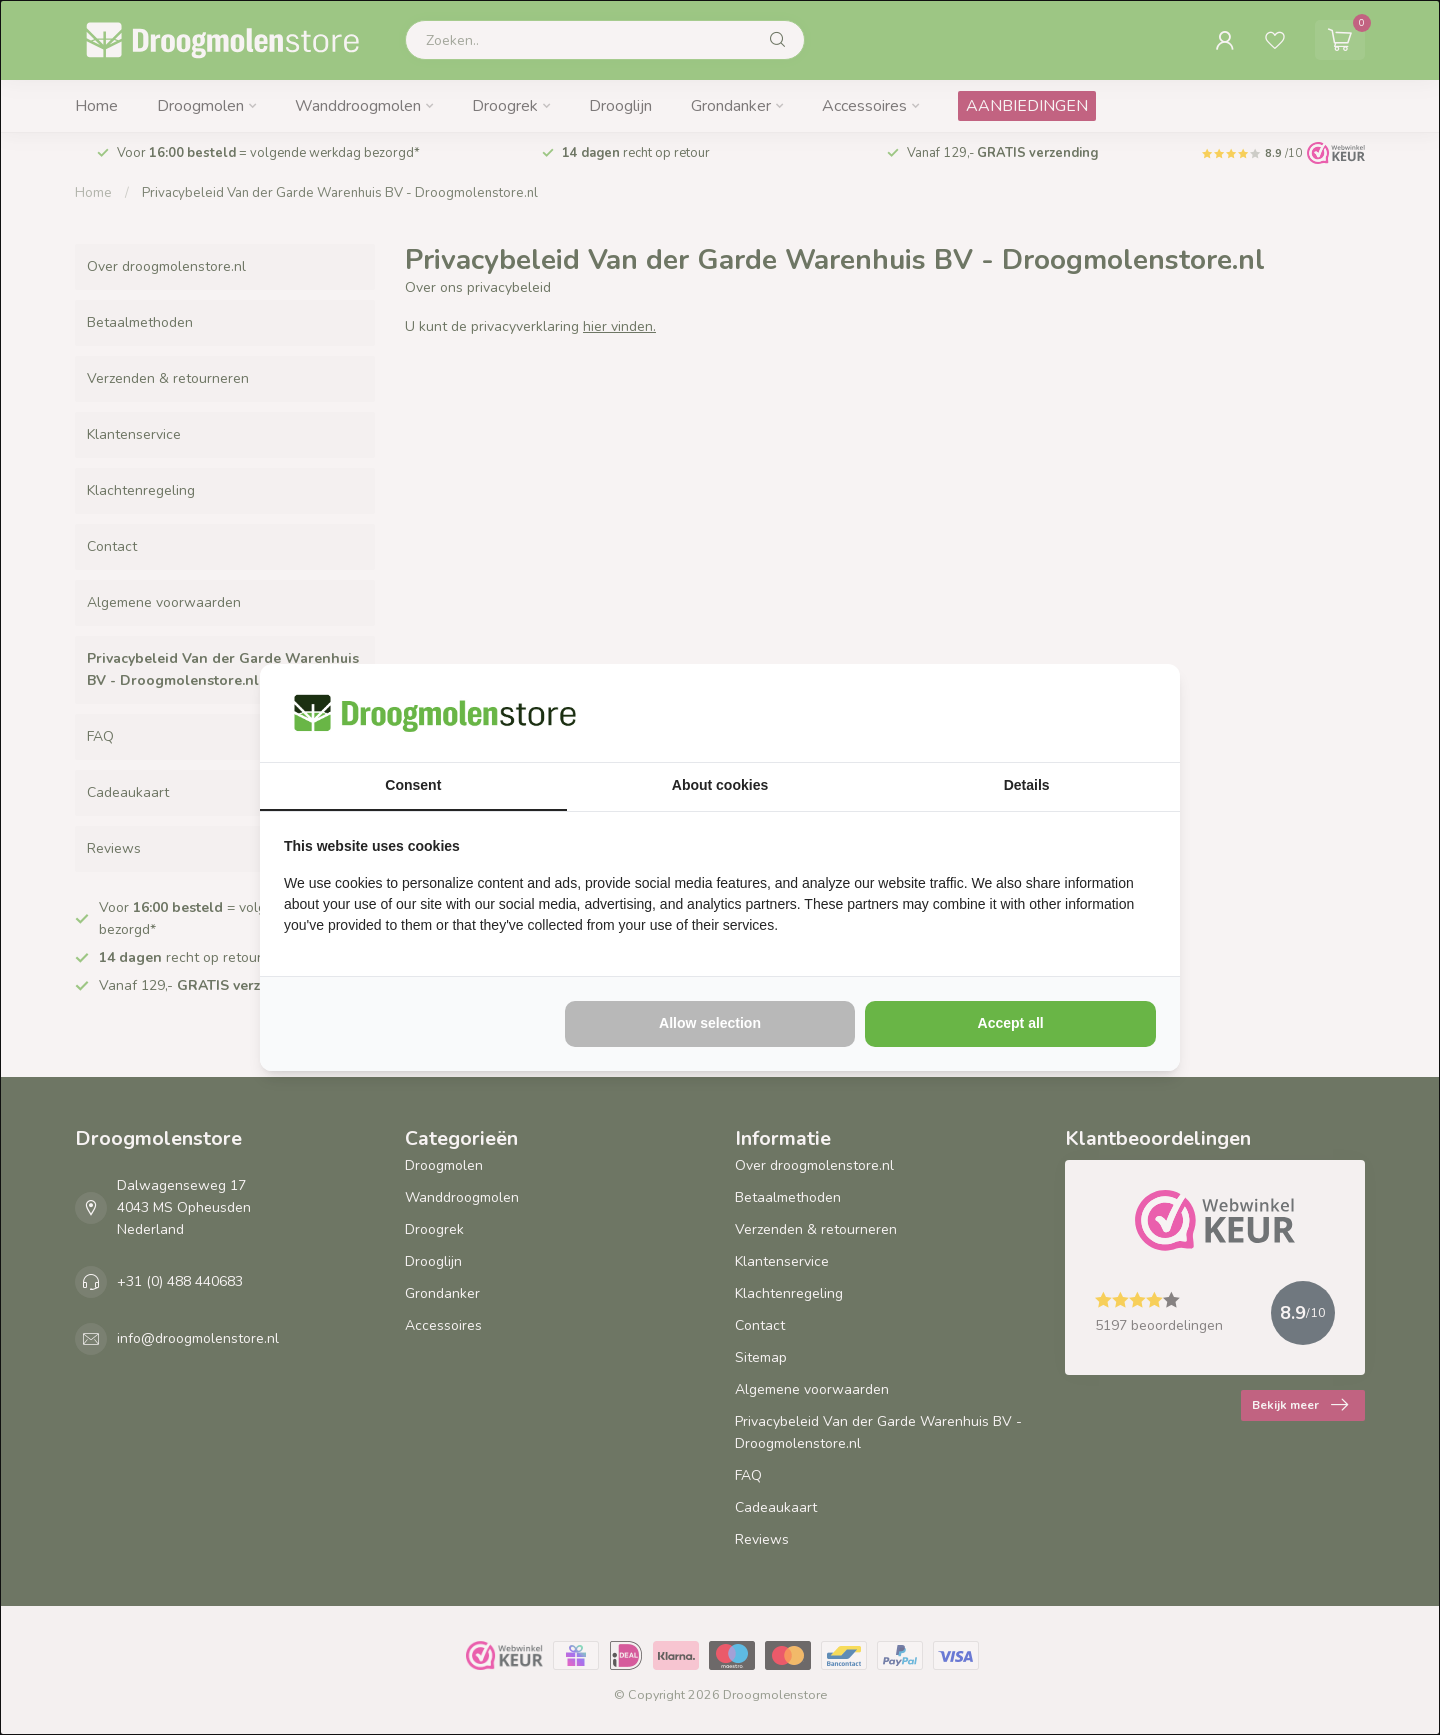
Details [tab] (1027, 785)
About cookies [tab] (720, 785)
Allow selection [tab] (710, 1023)
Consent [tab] (413, 785)
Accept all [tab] (1011, 1023)
